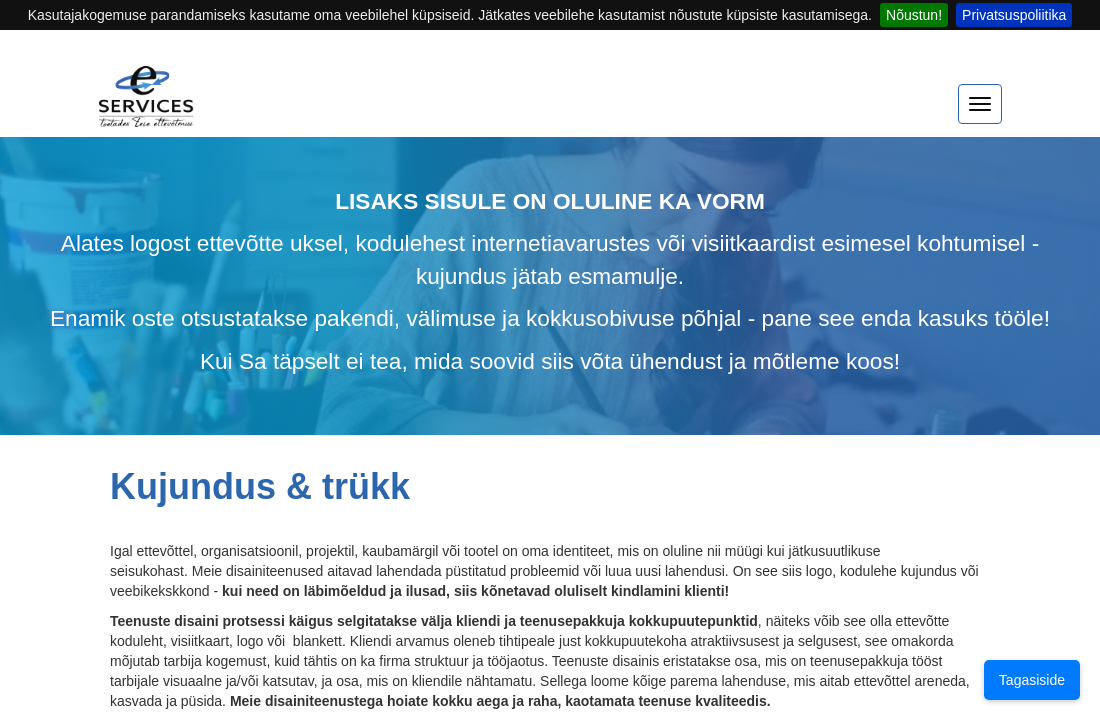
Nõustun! (914, 15)
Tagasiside (1032, 680)
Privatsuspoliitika (1014, 15)
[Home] (146, 106)
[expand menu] (980, 104)
